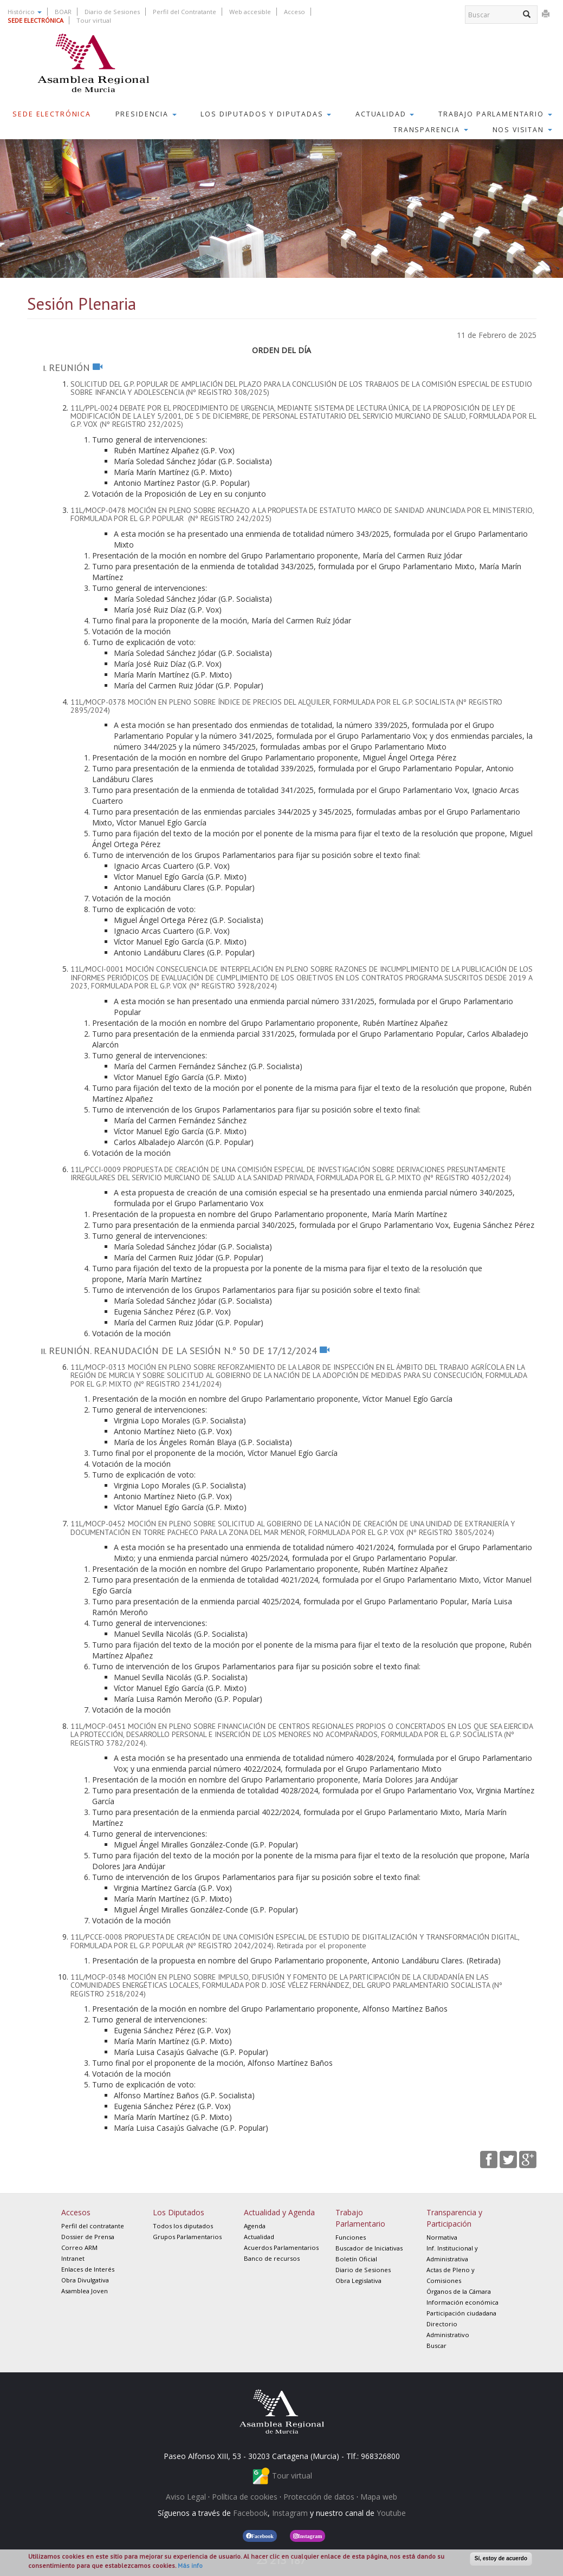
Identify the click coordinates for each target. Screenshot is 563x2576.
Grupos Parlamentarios (187, 2237)
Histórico (25, 12)
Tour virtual (93, 20)
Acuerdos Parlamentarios (281, 2247)
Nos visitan (522, 129)
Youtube (391, 2513)
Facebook (250, 2513)
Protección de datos (318, 2497)
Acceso (294, 12)
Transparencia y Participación (454, 2218)
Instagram (290, 2513)
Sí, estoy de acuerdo (501, 2558)
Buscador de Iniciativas (369, 2248)
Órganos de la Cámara (458, 2291)
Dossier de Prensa (87, 2237)
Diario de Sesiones (112, 12)
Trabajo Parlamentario (495, 114)
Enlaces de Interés (87, 2269)
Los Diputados (178, 2212)
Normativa (441, 2237)
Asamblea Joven (84, 2291)
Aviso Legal (186, 2497)
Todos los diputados (183, 2226)
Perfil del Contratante (184, 12)
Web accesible (250, 12)
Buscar (436, 2345)
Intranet (73, 2258)
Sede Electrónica (51, 114)
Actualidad (384, 114)
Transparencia (430, 129)
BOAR (63, 12)
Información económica (462, 2302)
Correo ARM (79, 2247)
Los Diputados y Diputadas (265, 114)
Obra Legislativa (358, 2280)
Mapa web (378, 2497)
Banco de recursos (272, 2258)
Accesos (75, 2212)
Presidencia (146, 114)
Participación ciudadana (461, 2313)
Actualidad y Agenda (279, 2212)
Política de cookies (244, 2497)
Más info (190, 2565)
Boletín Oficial (356, 2259)
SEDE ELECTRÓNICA (35, 20)
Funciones (350, 2237)
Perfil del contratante (92, 2226)
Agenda (255, 2226)
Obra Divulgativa (85, 2280)
